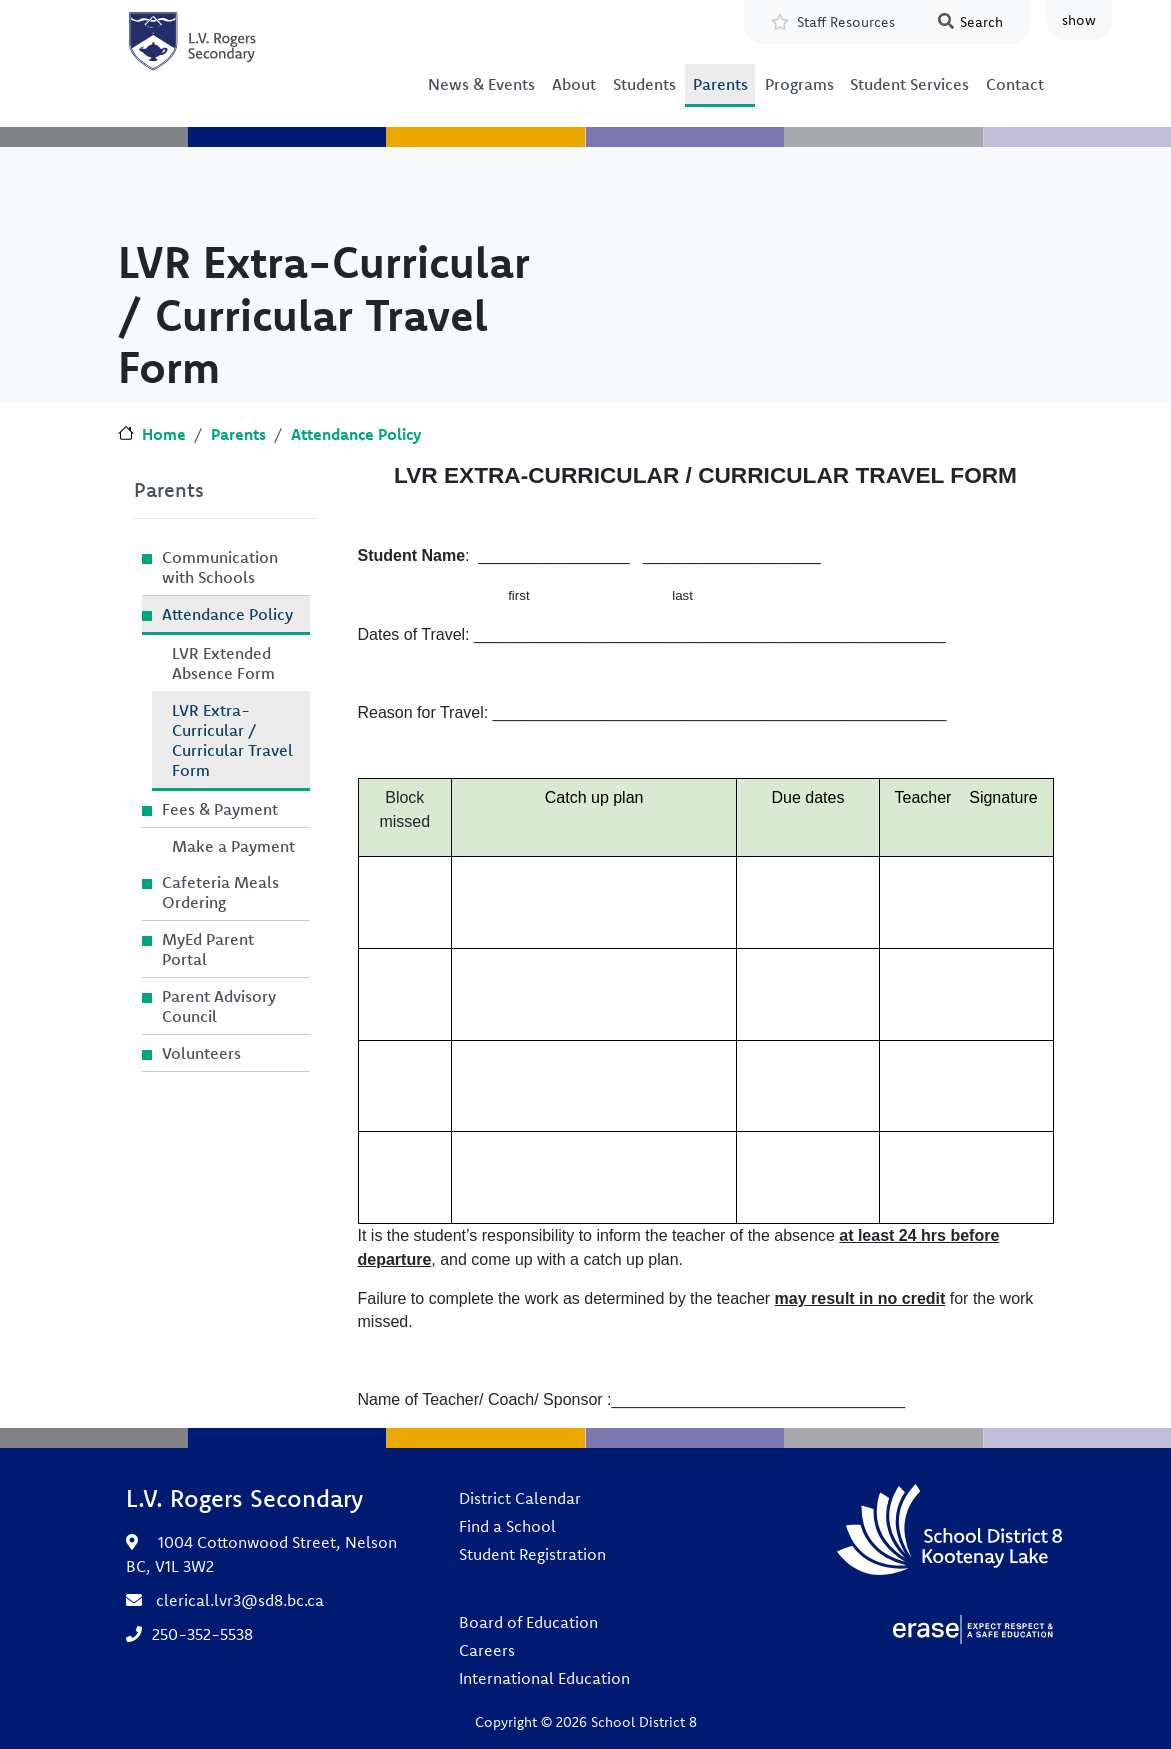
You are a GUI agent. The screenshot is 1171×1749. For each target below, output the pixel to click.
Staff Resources (846, 22)
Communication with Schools (220, 567)
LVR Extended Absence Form (223, 663)
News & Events (481, 84)
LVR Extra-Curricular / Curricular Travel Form (232, 740)
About (574, 84)
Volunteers (201, 1053)
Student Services (909, 84)
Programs (799, 84)
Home (164, 434)
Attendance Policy (356, 434)
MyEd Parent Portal (208, 949)
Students (644, 84)
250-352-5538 (202, 1634)
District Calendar (520, 1498)
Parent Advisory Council (219, 1006)
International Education (544, 1678)
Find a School (507, 1526)
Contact (1015, 84)
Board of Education (528, 1622)
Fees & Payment (220, 809)
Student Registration (532, 1554)
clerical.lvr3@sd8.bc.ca (240, 1600)
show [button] (1079, 20)
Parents (720, 84)
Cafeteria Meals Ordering (220, 892)
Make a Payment (233, 846)
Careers (487, 1650)
